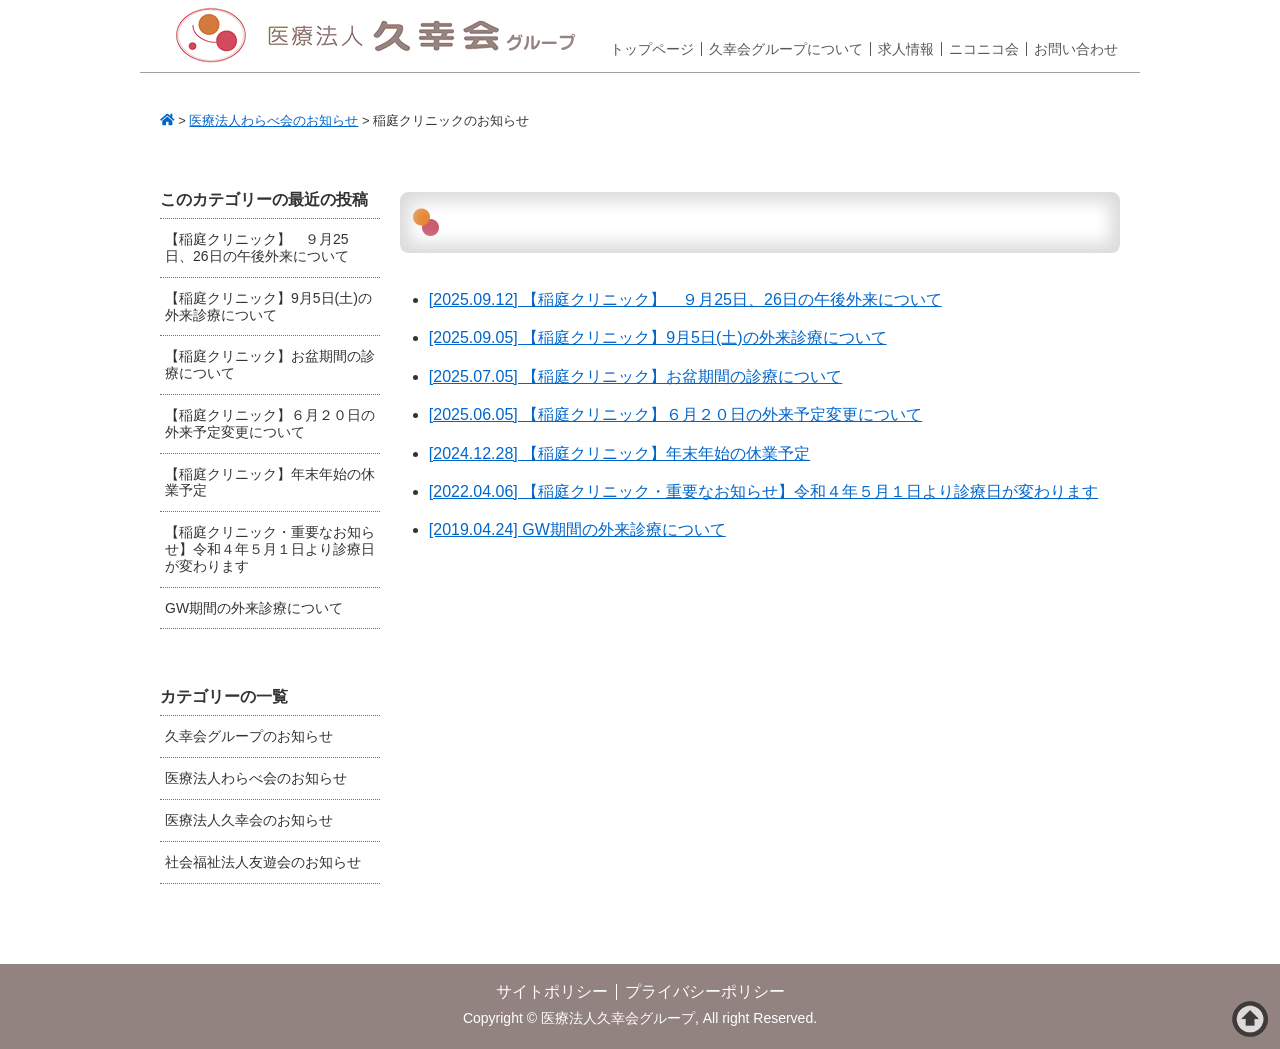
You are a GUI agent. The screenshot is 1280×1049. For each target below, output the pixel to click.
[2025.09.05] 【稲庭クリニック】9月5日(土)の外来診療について (658, 337)
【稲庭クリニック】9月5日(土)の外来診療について (268, 306)
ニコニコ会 (984, 49)
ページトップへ (1250, 1019)
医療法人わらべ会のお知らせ (256, 778)
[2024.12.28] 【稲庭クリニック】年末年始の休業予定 (619, 453)
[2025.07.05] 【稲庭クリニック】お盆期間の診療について (635, 376)
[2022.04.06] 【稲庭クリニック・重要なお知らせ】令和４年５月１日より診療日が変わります (763, 491)
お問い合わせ (1076, 49)
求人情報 (906, 49)
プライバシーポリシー (705, 991)
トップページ (652, 49)
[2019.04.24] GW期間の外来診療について (577, 529)
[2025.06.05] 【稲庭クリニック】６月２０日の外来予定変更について (675, 414)
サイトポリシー (552, 991)
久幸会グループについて (786, 49)
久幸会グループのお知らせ (249, 736)
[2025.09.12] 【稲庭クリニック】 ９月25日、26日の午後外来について (685, 299)
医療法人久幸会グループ (383, 36)
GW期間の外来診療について (254, 608)
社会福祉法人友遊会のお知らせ (263, 862)
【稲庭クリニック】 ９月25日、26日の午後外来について (257, 247)
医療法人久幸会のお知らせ (249, 820)
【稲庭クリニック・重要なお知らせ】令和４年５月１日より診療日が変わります (270, 549)
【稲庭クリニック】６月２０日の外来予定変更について (270, 423)
